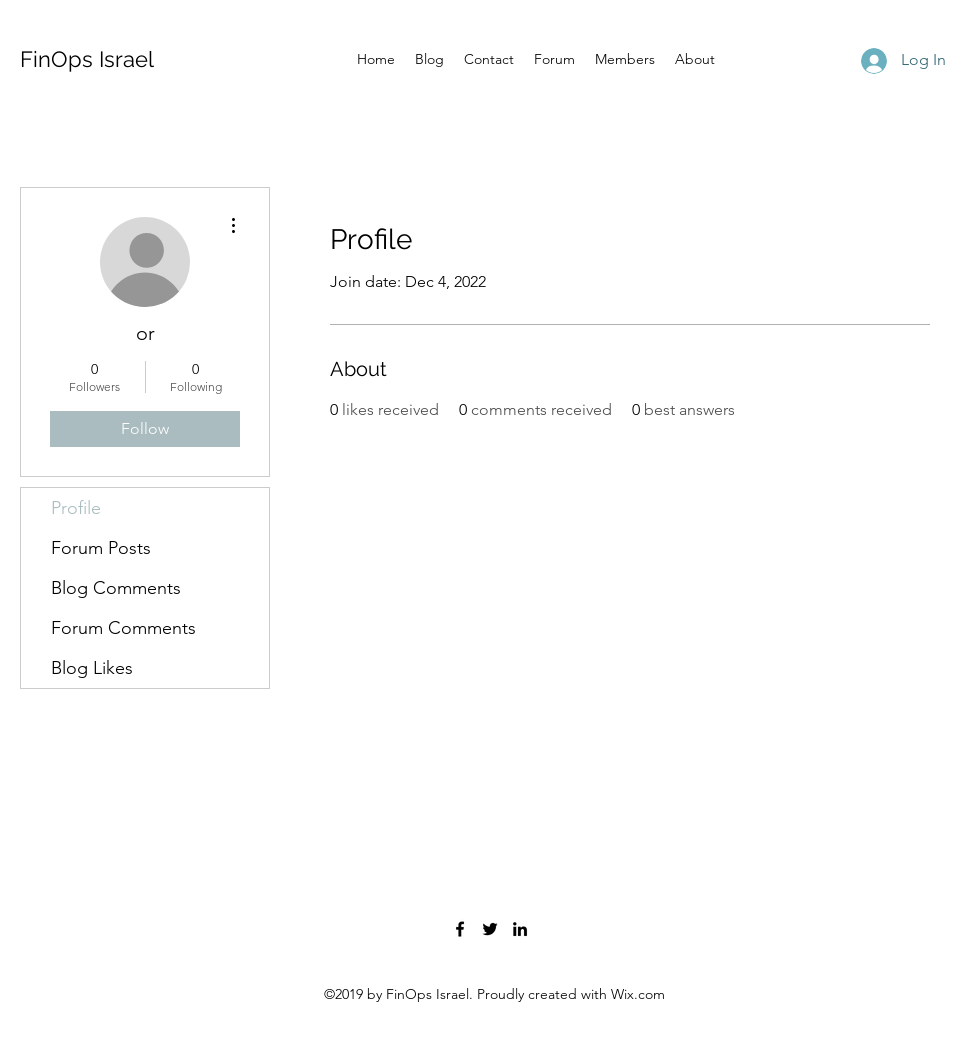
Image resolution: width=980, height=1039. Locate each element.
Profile (76, 508)
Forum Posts (101, 548)
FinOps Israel (87, 59)
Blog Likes (92, 668)
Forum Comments (123, 628)
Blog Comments (116, 588)
